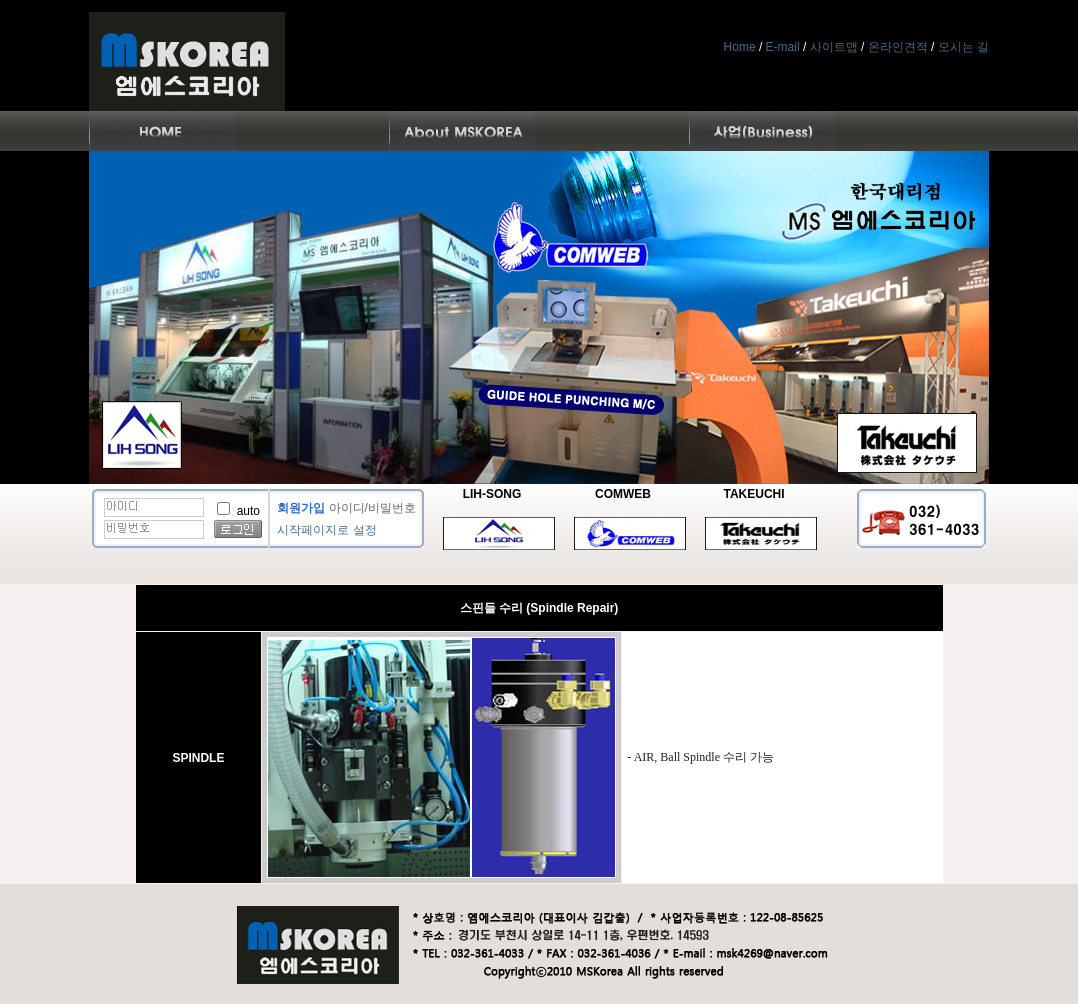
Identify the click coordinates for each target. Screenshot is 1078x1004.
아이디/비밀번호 (372, 508)
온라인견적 (898, 47)
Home (740, 47)
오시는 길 (963, 47)
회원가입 (301, 508)
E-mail (783, 47)
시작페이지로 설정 (326, 530)
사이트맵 (834, 47)
